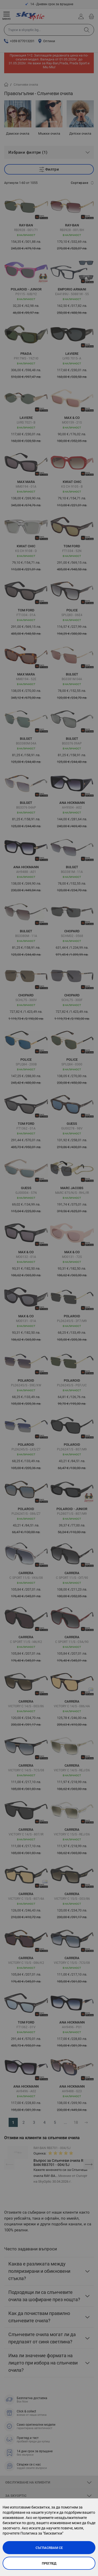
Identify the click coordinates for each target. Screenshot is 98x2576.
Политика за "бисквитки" (41, 2533)
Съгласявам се (49, 2548)
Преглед (49, 2563)
